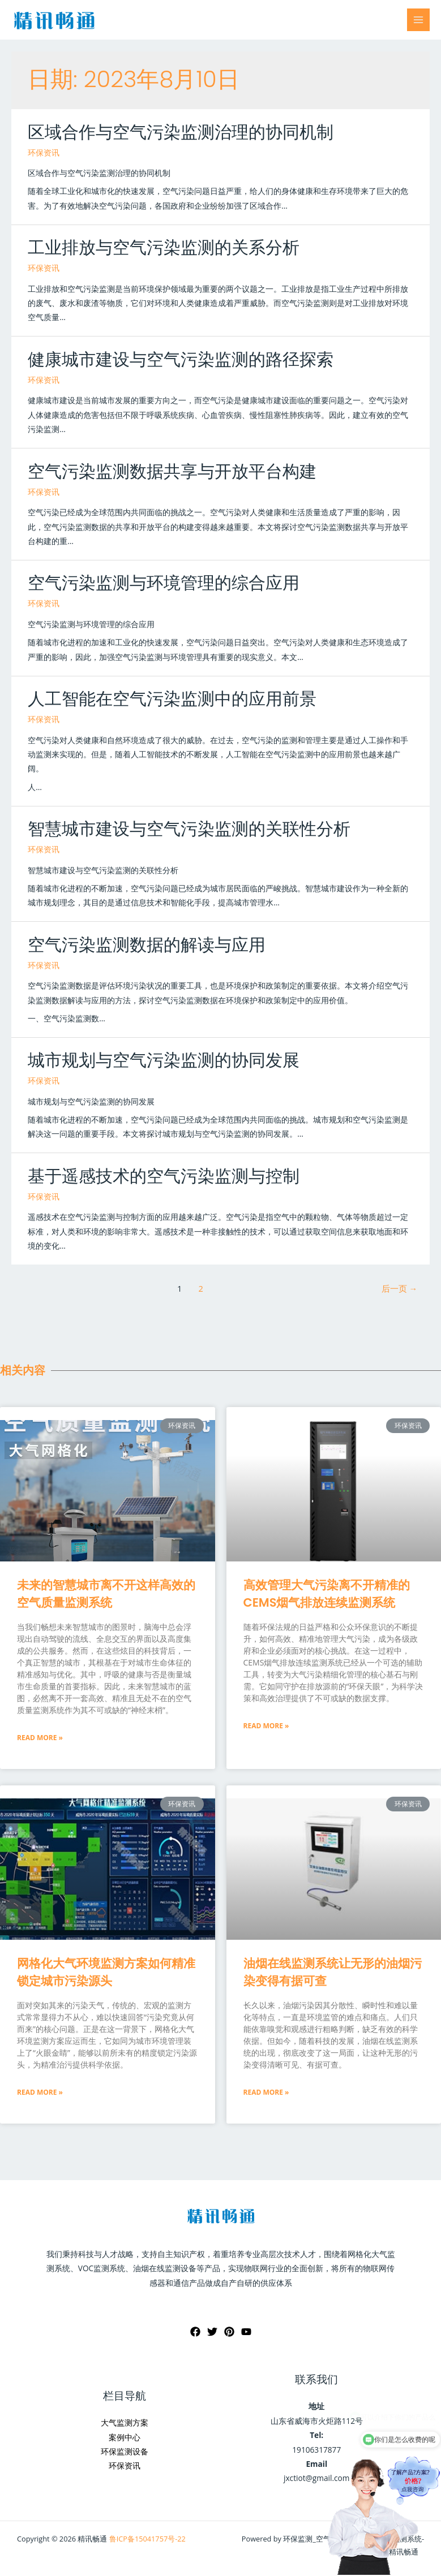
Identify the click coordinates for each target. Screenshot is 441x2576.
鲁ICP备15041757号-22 (147, 2539)
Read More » (40, 1737)
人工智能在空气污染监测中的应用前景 (172, 699)
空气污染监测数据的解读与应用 (147, 945)
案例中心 (124, 2437)
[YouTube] (246, 2332)
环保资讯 (43, 152)
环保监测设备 (124, 2451)
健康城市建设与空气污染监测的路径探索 (180, 360)
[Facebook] (195, 2332)
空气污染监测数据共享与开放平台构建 (172, 472)
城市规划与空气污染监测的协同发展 (163, 1060)
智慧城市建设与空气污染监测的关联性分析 (189, 829)
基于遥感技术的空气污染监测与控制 (163, 1176)
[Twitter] (212, 2332)
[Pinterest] (229, 2332)
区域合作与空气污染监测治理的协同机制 (180, 132)
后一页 (399, 1288)
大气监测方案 (124, 2422)
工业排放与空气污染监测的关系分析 (163, 248)
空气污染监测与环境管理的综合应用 (163, 583)
